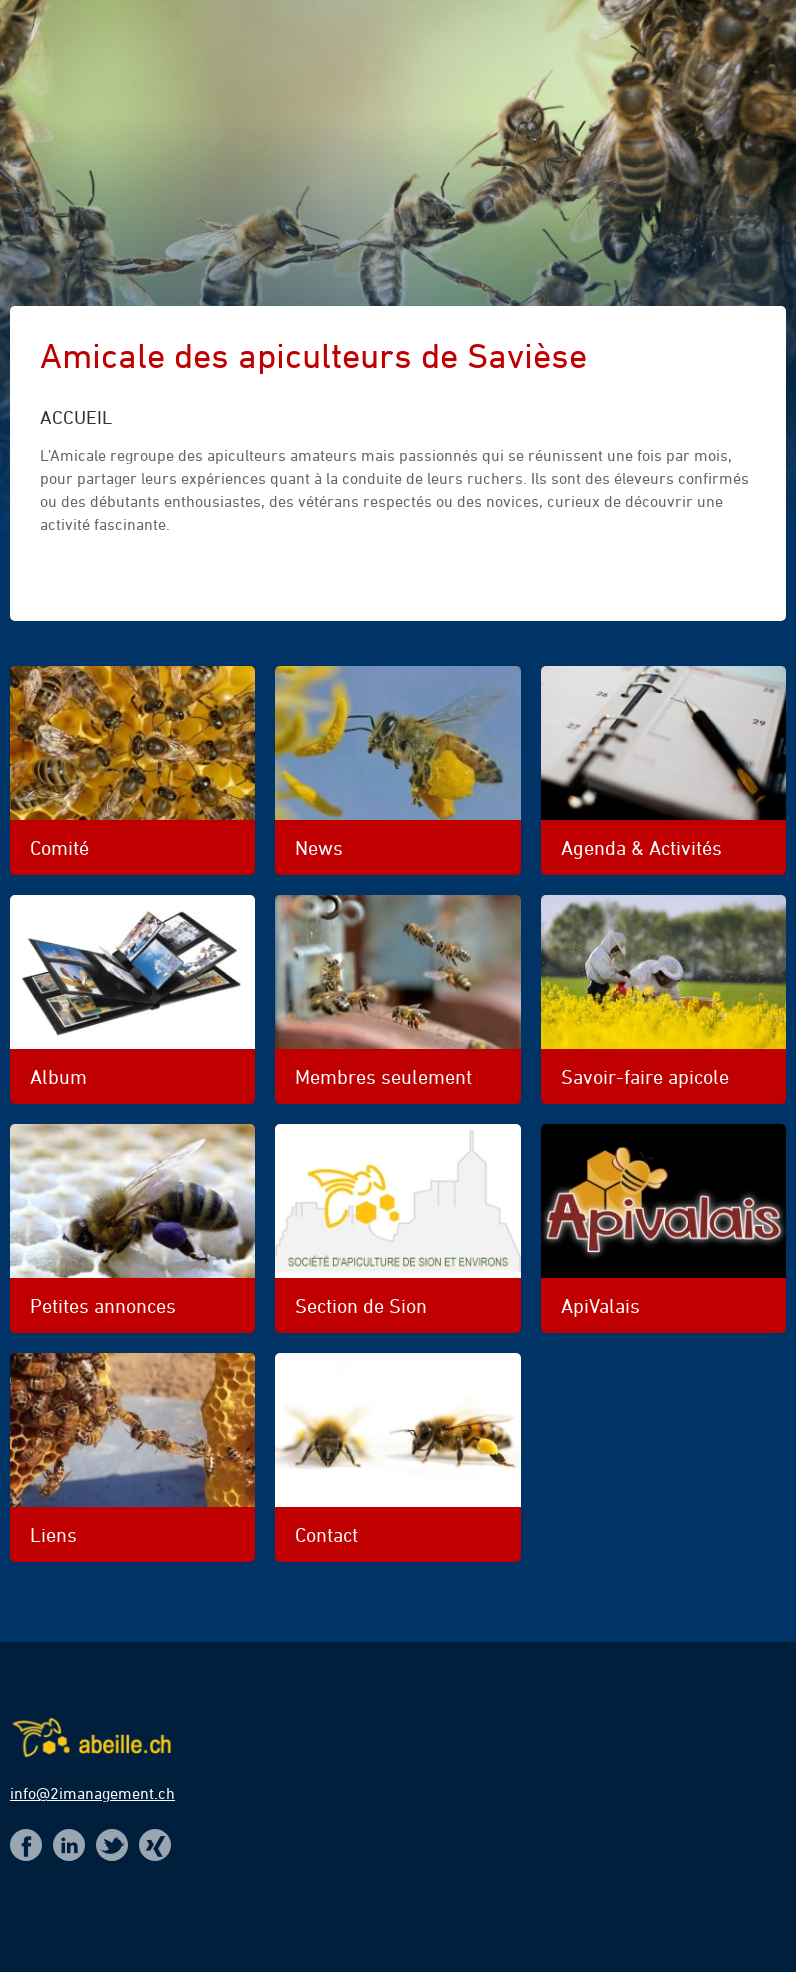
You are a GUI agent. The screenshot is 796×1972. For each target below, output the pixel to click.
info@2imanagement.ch (92, 1793)
